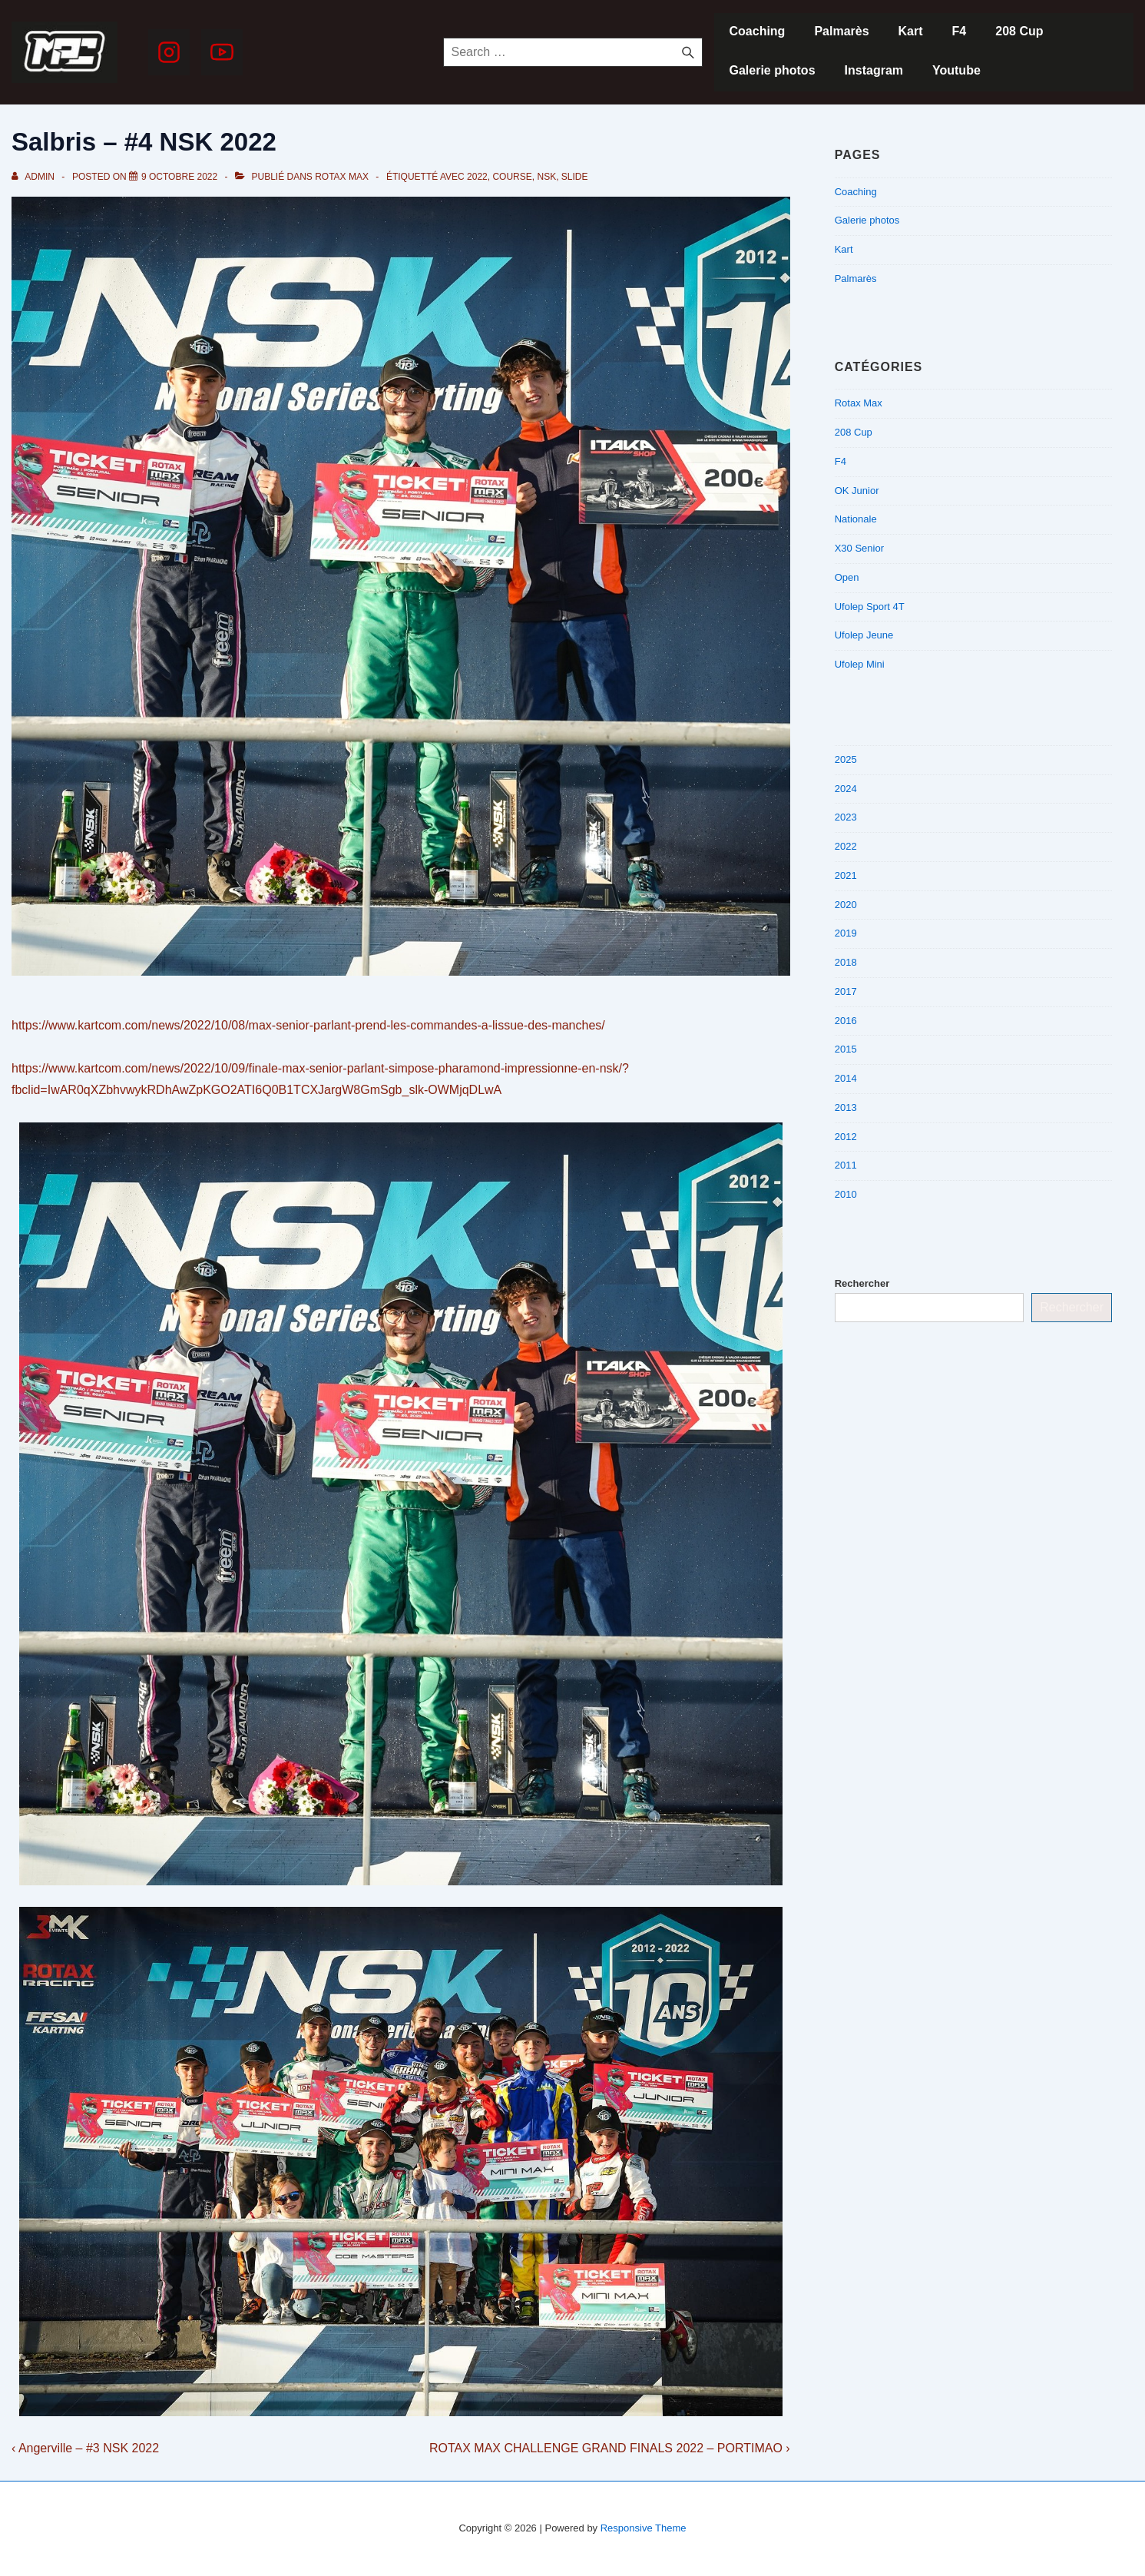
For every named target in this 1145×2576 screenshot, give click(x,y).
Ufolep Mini (860, 664)
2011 (846, 1165)
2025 (846, 759)
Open (847, 577)
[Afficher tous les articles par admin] (34, 176)
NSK (546, 176)
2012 (846, 1136)
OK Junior (857, 490)
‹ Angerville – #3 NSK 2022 (85, 2448)
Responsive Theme (644, 2528)
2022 (477, 176)
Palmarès (841, 31)
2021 (846, 875)
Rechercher (862, 1283)
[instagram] (169, 52)
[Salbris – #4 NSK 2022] (179, 176)
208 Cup (1019, 31)
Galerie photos (773, 70)
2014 (846, 1078)
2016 (846, 1020)
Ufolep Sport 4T (870, 606)
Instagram (874, 70)
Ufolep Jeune (864, 635)
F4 (959, 31)
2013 (846, 1107)
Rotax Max (342, 176)
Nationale (856, 519)
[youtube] (222, 52)
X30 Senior (859, 548)
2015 (846, 1049)
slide (574, 176)
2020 (846, 904)
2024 (846, 788)
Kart (910, 31)
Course (511, 176)
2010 (846, 1194)
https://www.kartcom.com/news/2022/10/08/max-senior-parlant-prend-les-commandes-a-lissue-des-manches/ (308, 1025)
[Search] (688, 52)
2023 (846, 817)
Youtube (956, 70)
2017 (846, 991)
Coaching (758, 31)
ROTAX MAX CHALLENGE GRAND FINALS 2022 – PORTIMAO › (609, 2448)
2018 (846, 962)
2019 (846, 933)
